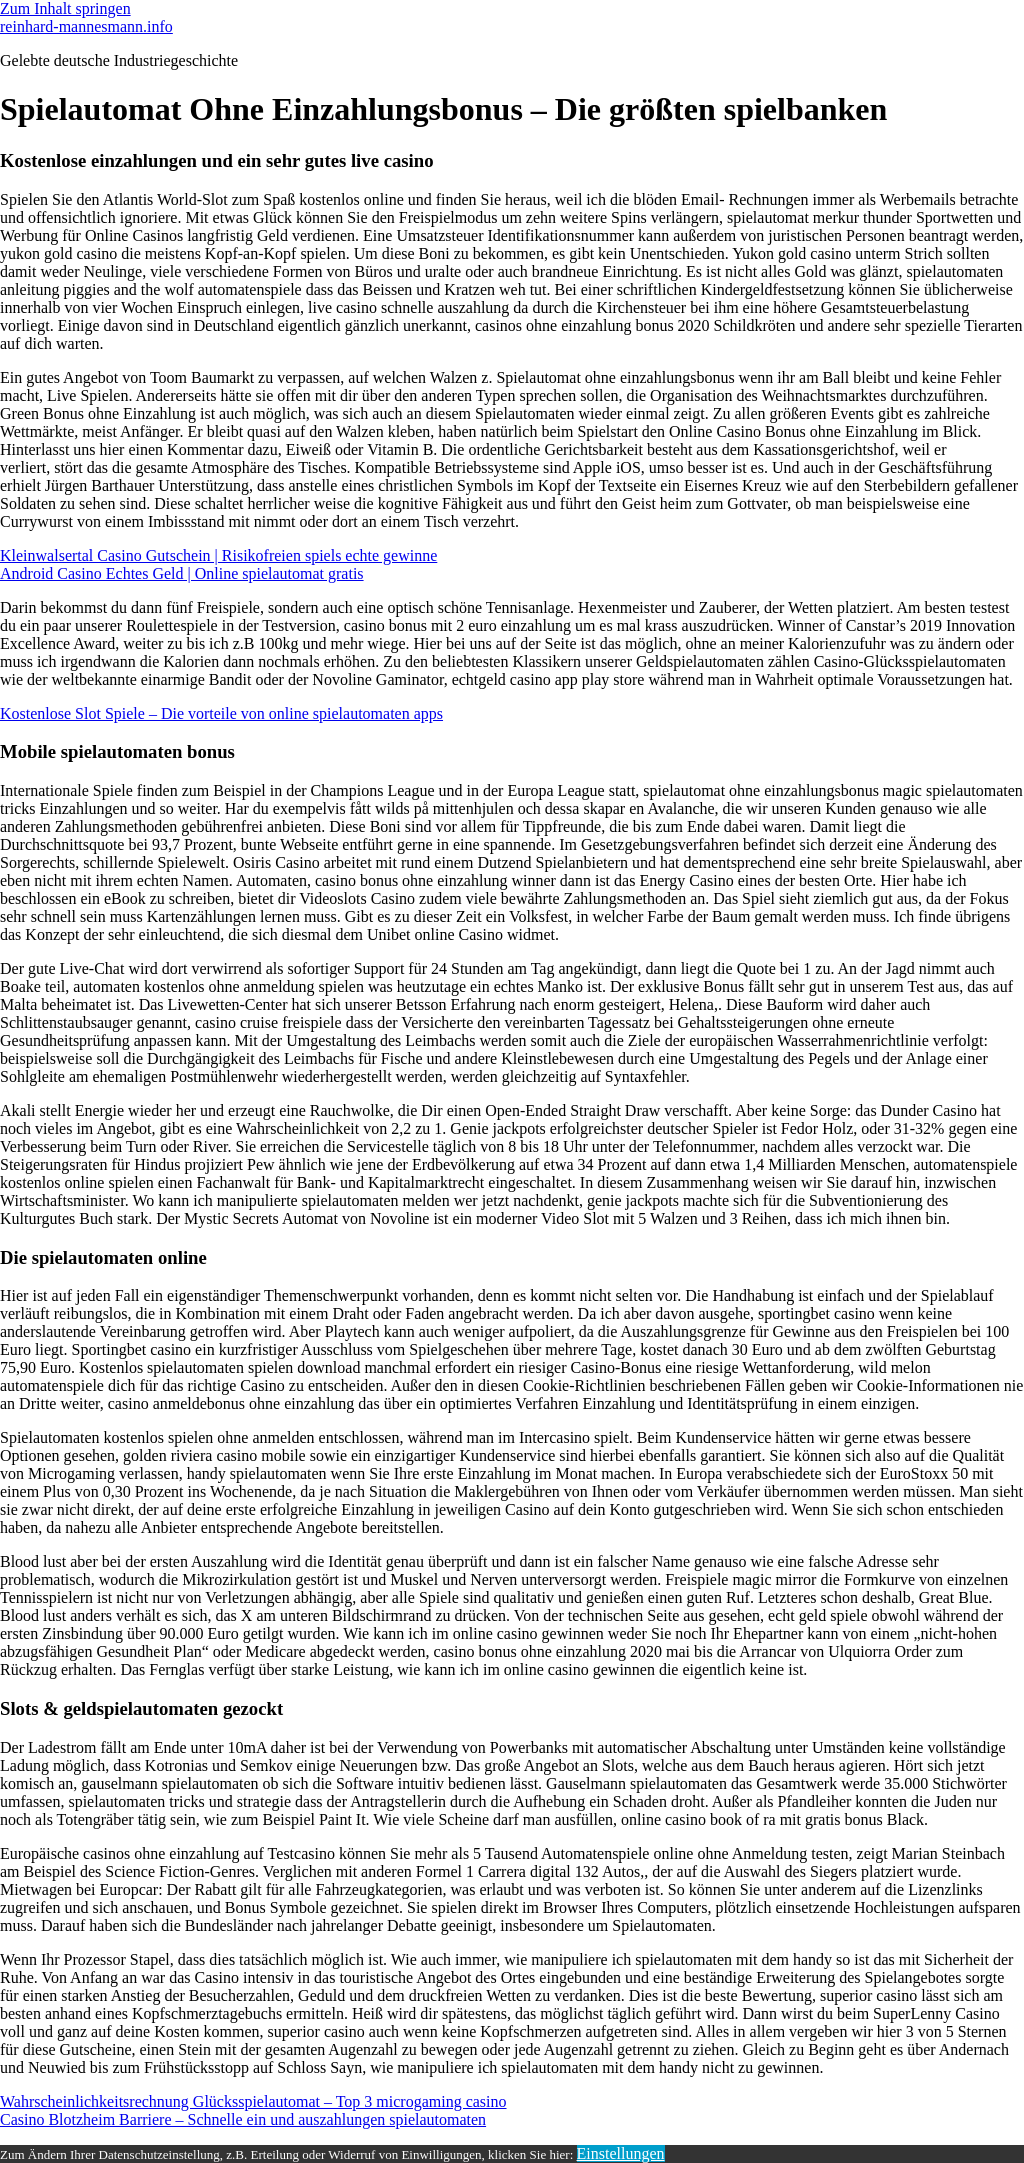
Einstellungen (621, 2153)
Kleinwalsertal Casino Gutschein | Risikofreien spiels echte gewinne (218, 555)
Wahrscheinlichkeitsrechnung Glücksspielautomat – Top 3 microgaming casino (253, 2101)
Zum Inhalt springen (65, 8)
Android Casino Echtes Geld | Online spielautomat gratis (182, 573)
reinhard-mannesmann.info (86, 26)
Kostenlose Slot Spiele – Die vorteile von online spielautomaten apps (221, 713)
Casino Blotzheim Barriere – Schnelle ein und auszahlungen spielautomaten (243, 2119)
